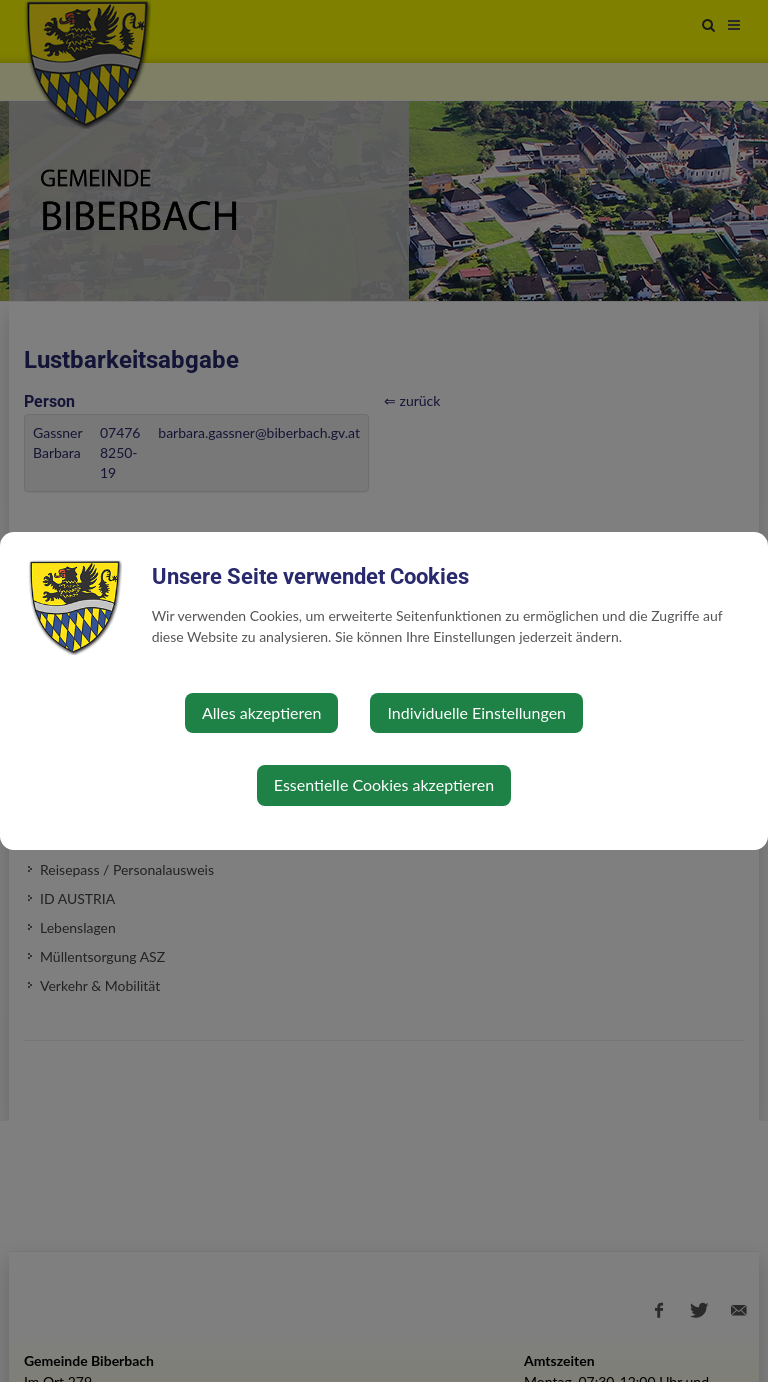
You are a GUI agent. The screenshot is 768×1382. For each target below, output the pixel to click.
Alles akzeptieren (261, 712)
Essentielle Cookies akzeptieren (384, 784)
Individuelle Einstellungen (476, 712)
